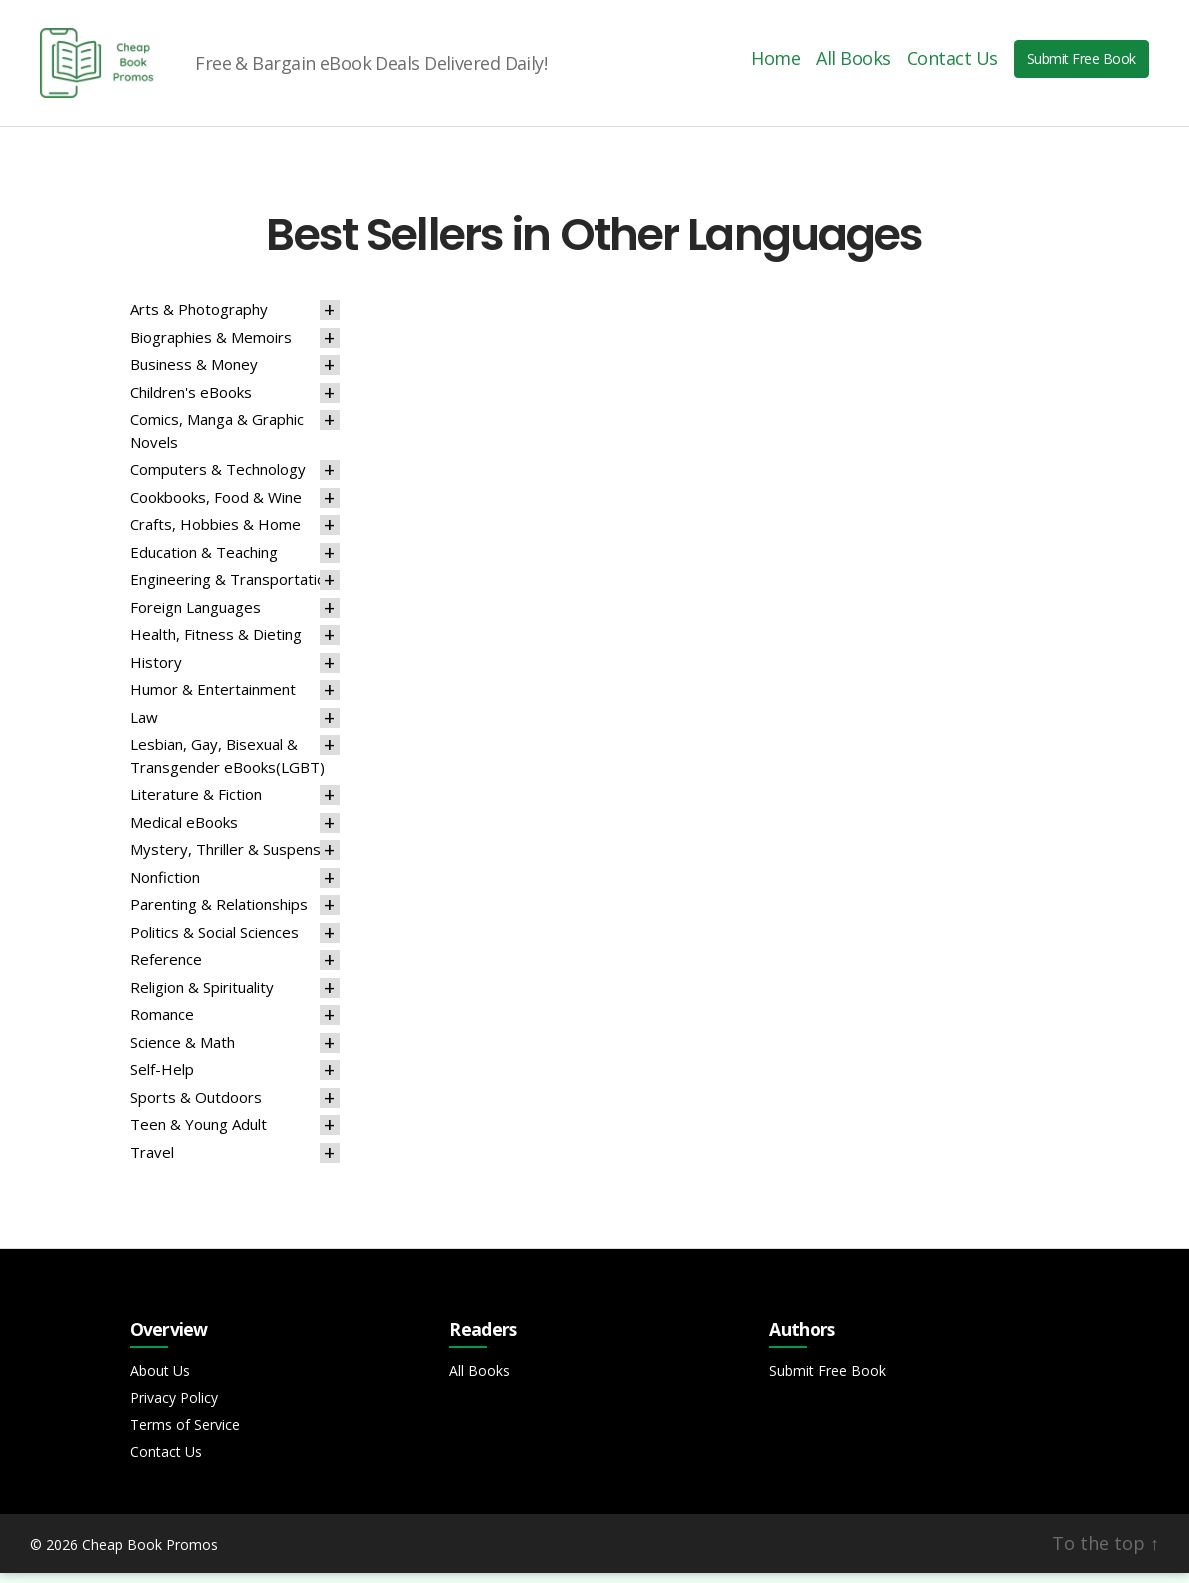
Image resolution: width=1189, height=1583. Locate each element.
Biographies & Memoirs (211, 347)
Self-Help (162, 1079)
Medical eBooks (184, 832)
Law (144, 727)
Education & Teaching (204, 562)
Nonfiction (165, 887)
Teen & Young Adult (198, 1134)
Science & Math (182, 1052)
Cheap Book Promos (150, 1554)
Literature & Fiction (196, 804)
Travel (152, 1162)
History (156, 672)
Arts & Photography (199, 319)
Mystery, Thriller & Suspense (230, 859)
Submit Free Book (1081, 63)
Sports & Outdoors (196, 1107)
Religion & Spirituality (202, 997)
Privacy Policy (174, 1407)
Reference (166, 969)
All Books (853, 64)
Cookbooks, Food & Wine (216, 507)
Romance (162, 1024)
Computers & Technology (218, 479)
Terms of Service (185, 1434)
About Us (160, 1380)
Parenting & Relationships (219, 914)
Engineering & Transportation (232, 589)
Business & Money (194, 374)
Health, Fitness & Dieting (216, 644)
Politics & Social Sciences (214, 942)
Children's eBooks (191, 402)
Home (775, 64)
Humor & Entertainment (213, 699)
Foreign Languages (195, 617)
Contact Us (952, 64)
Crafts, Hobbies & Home (215, 534)
